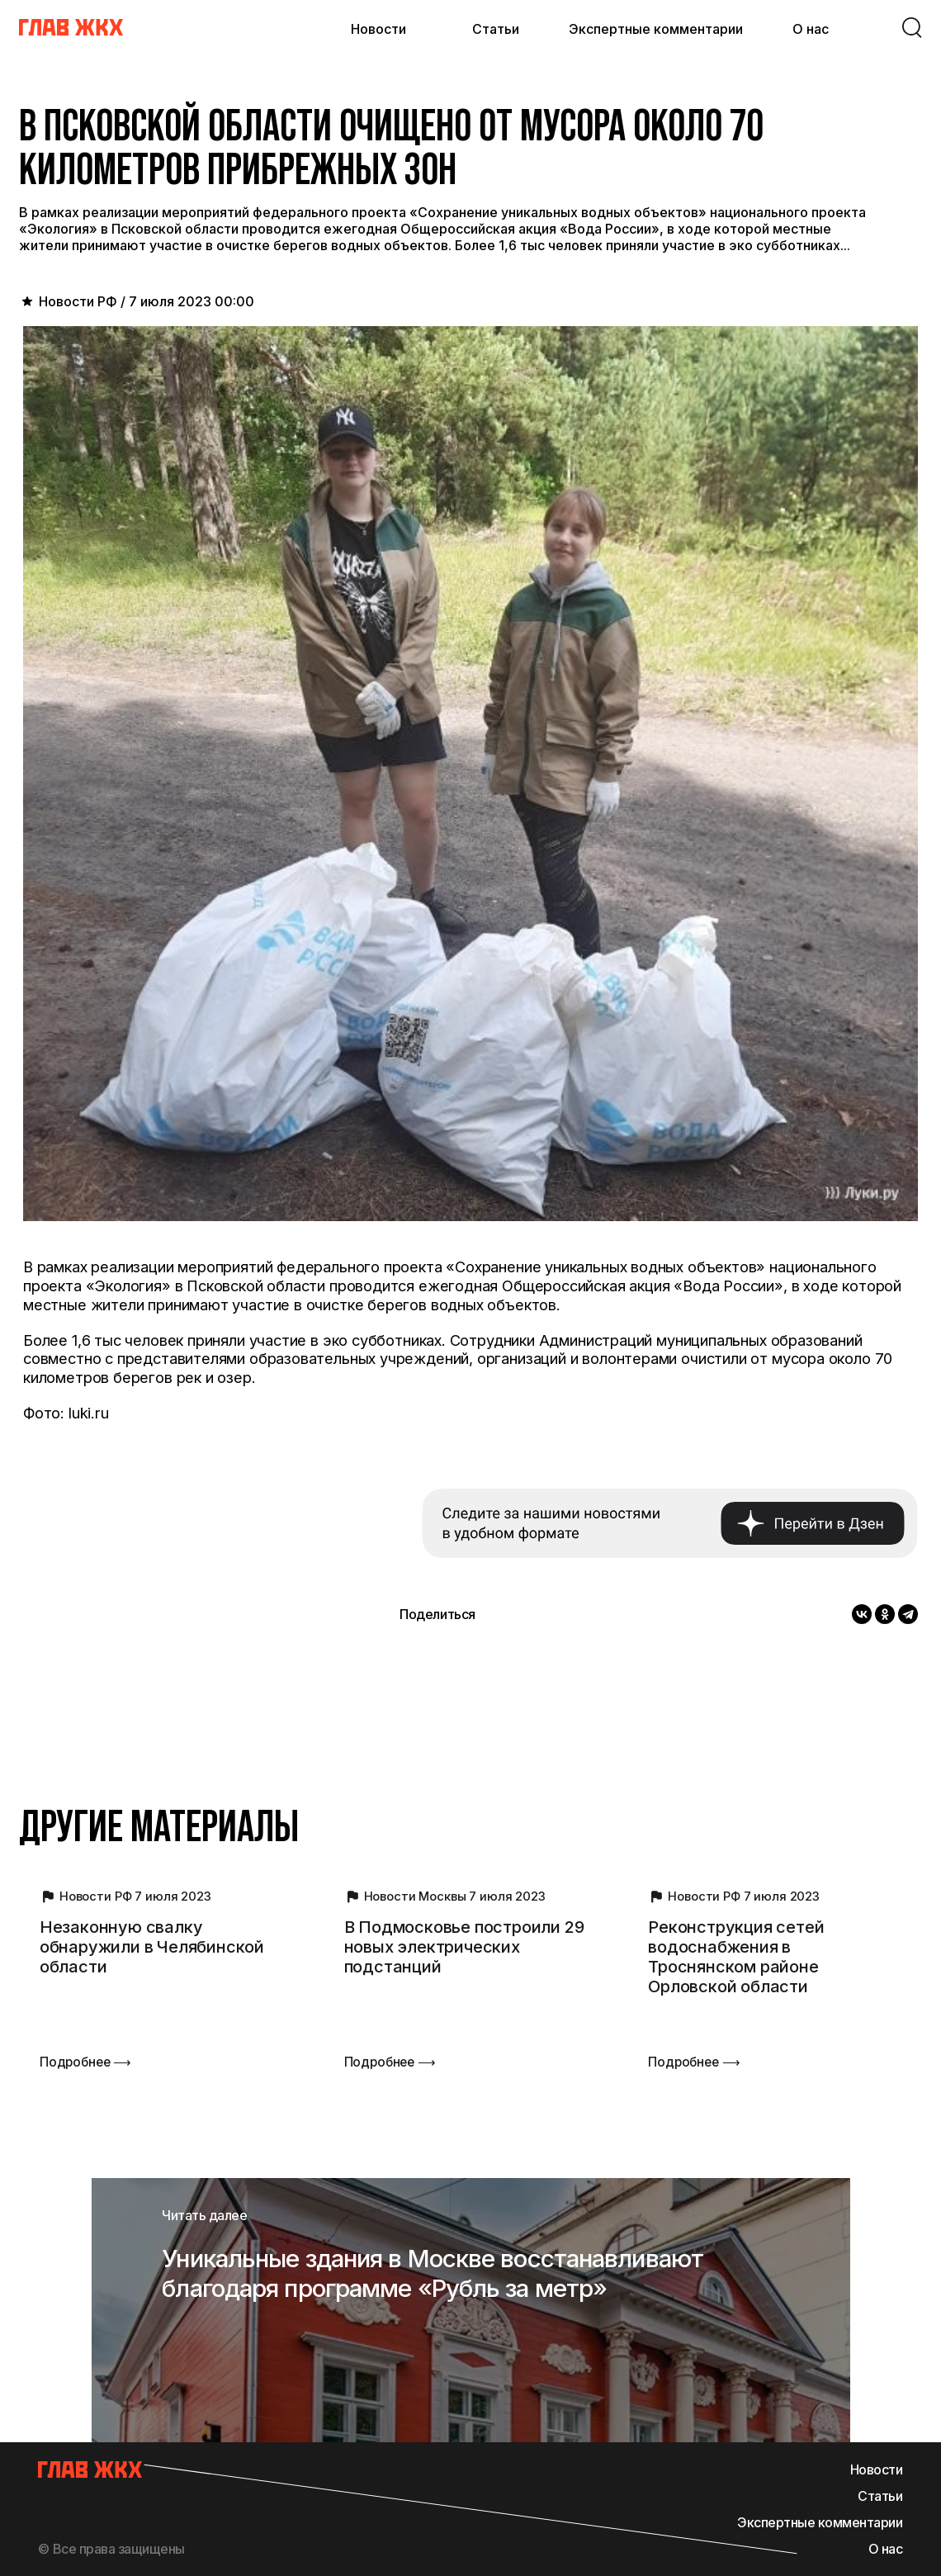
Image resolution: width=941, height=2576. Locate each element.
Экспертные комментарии (656, 29)
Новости (378, 29)
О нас (810, 29)
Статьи (495, 29)
